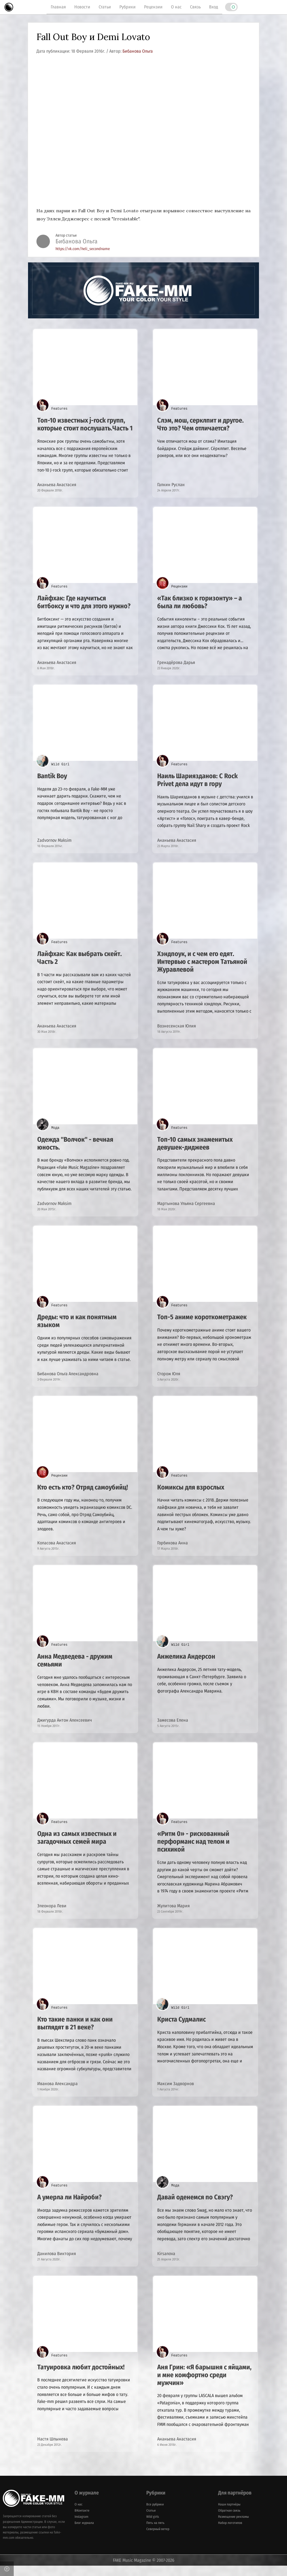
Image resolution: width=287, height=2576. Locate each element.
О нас (176, 7)
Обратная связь (229, 2521)
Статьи (105, 7)
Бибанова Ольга (137, 51)
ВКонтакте (82, 2521)
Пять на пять (155, 2533)
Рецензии (153, 7)
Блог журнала (84, 2533)
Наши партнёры (229, 2514)
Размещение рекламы (233, 2527)
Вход (213, 7)
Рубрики (127, 7)
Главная (58, 7)
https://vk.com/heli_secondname (82, 248)
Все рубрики (155, 2514)
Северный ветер (157, 2539)
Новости (82, 7)
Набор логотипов (230, 2533)
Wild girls (152, 2527)
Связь (195, 7)
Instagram (81, 2527)
